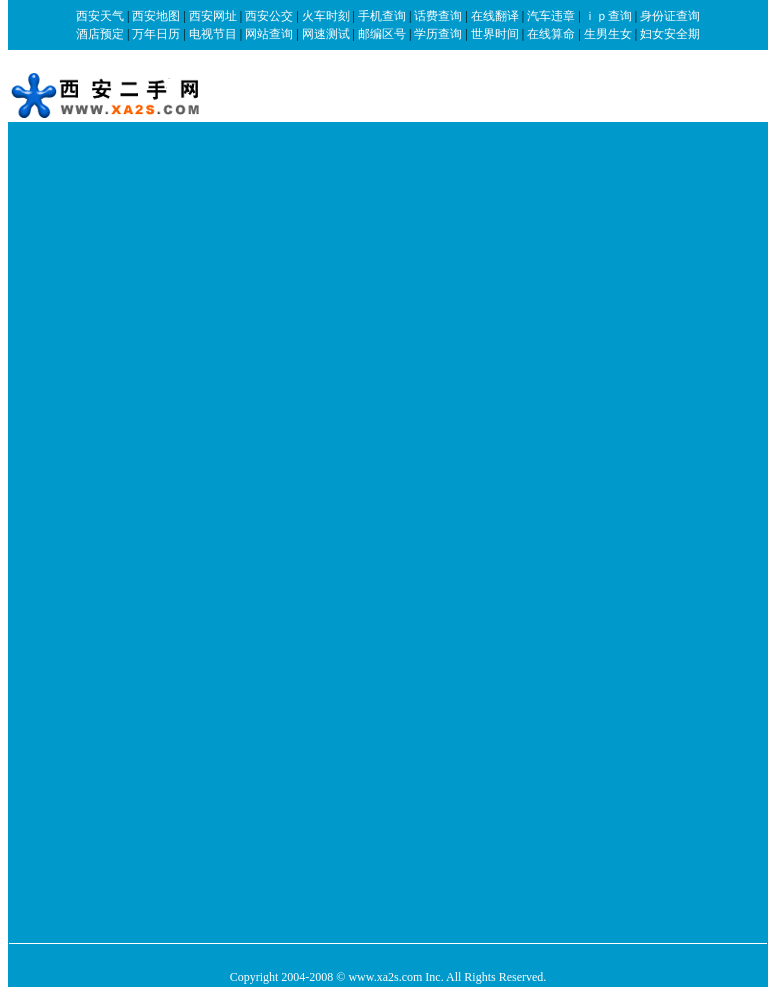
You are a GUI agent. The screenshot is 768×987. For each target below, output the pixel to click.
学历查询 (438, 34)
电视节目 (213, 34)
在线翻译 (495, 16)
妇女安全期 (670, 34)
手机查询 (382, 16)
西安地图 (156, 16)
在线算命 (551, 34)
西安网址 (213, 16)
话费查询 (438, 16)
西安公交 (269, 16)
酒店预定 (100, 34)
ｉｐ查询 (608, 16)
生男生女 (608, 34)
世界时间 (495, 34)
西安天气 (100, 16)
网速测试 (326, 34)
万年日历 (156, 34)
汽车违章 (551, 16)
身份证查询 (670, 16)
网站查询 (269, 34)
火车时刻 (326, 16)
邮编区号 (382, 34)
